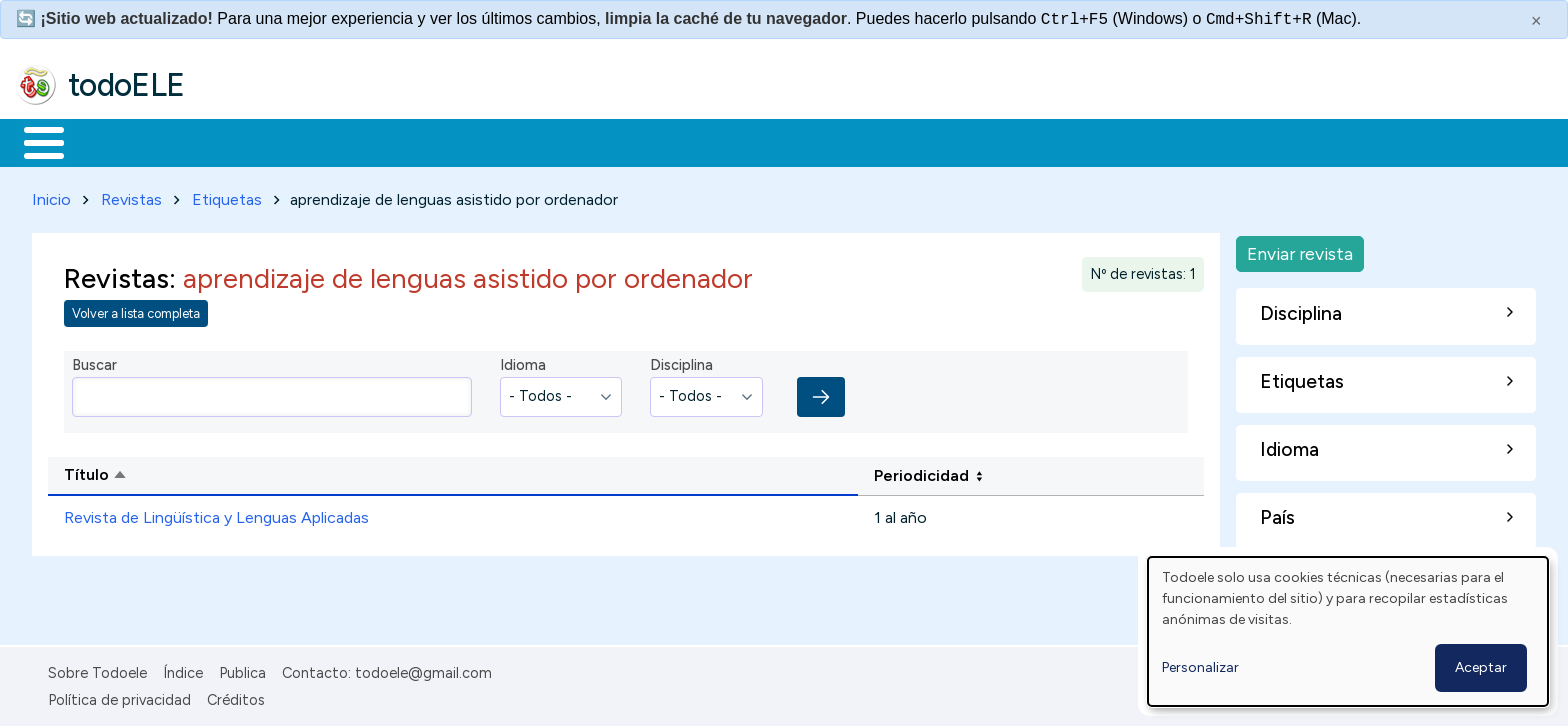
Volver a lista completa (136, 310)
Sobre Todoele (97, 669)
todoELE (126, 85)
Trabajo (360, 141)
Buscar (821, 141)
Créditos (236, 696)
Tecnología (598, 141)
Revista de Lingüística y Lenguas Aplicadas (216, 514)
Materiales (112, 141)
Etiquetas (227, 195)
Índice (183, 669)
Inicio (33, 141)
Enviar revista (1300, 249)
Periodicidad (921, 471)
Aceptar (1481, 667)
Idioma (523, 362)
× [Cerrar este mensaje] (1536, 21)
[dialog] (1348, 631)
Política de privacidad (119, 696)
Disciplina (681, 362)
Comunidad (731, 141)
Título (172, 473)
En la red (472, 141)
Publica (242, 669)
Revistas (131, 195)
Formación (241, 141)
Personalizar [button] (1200, 667)
